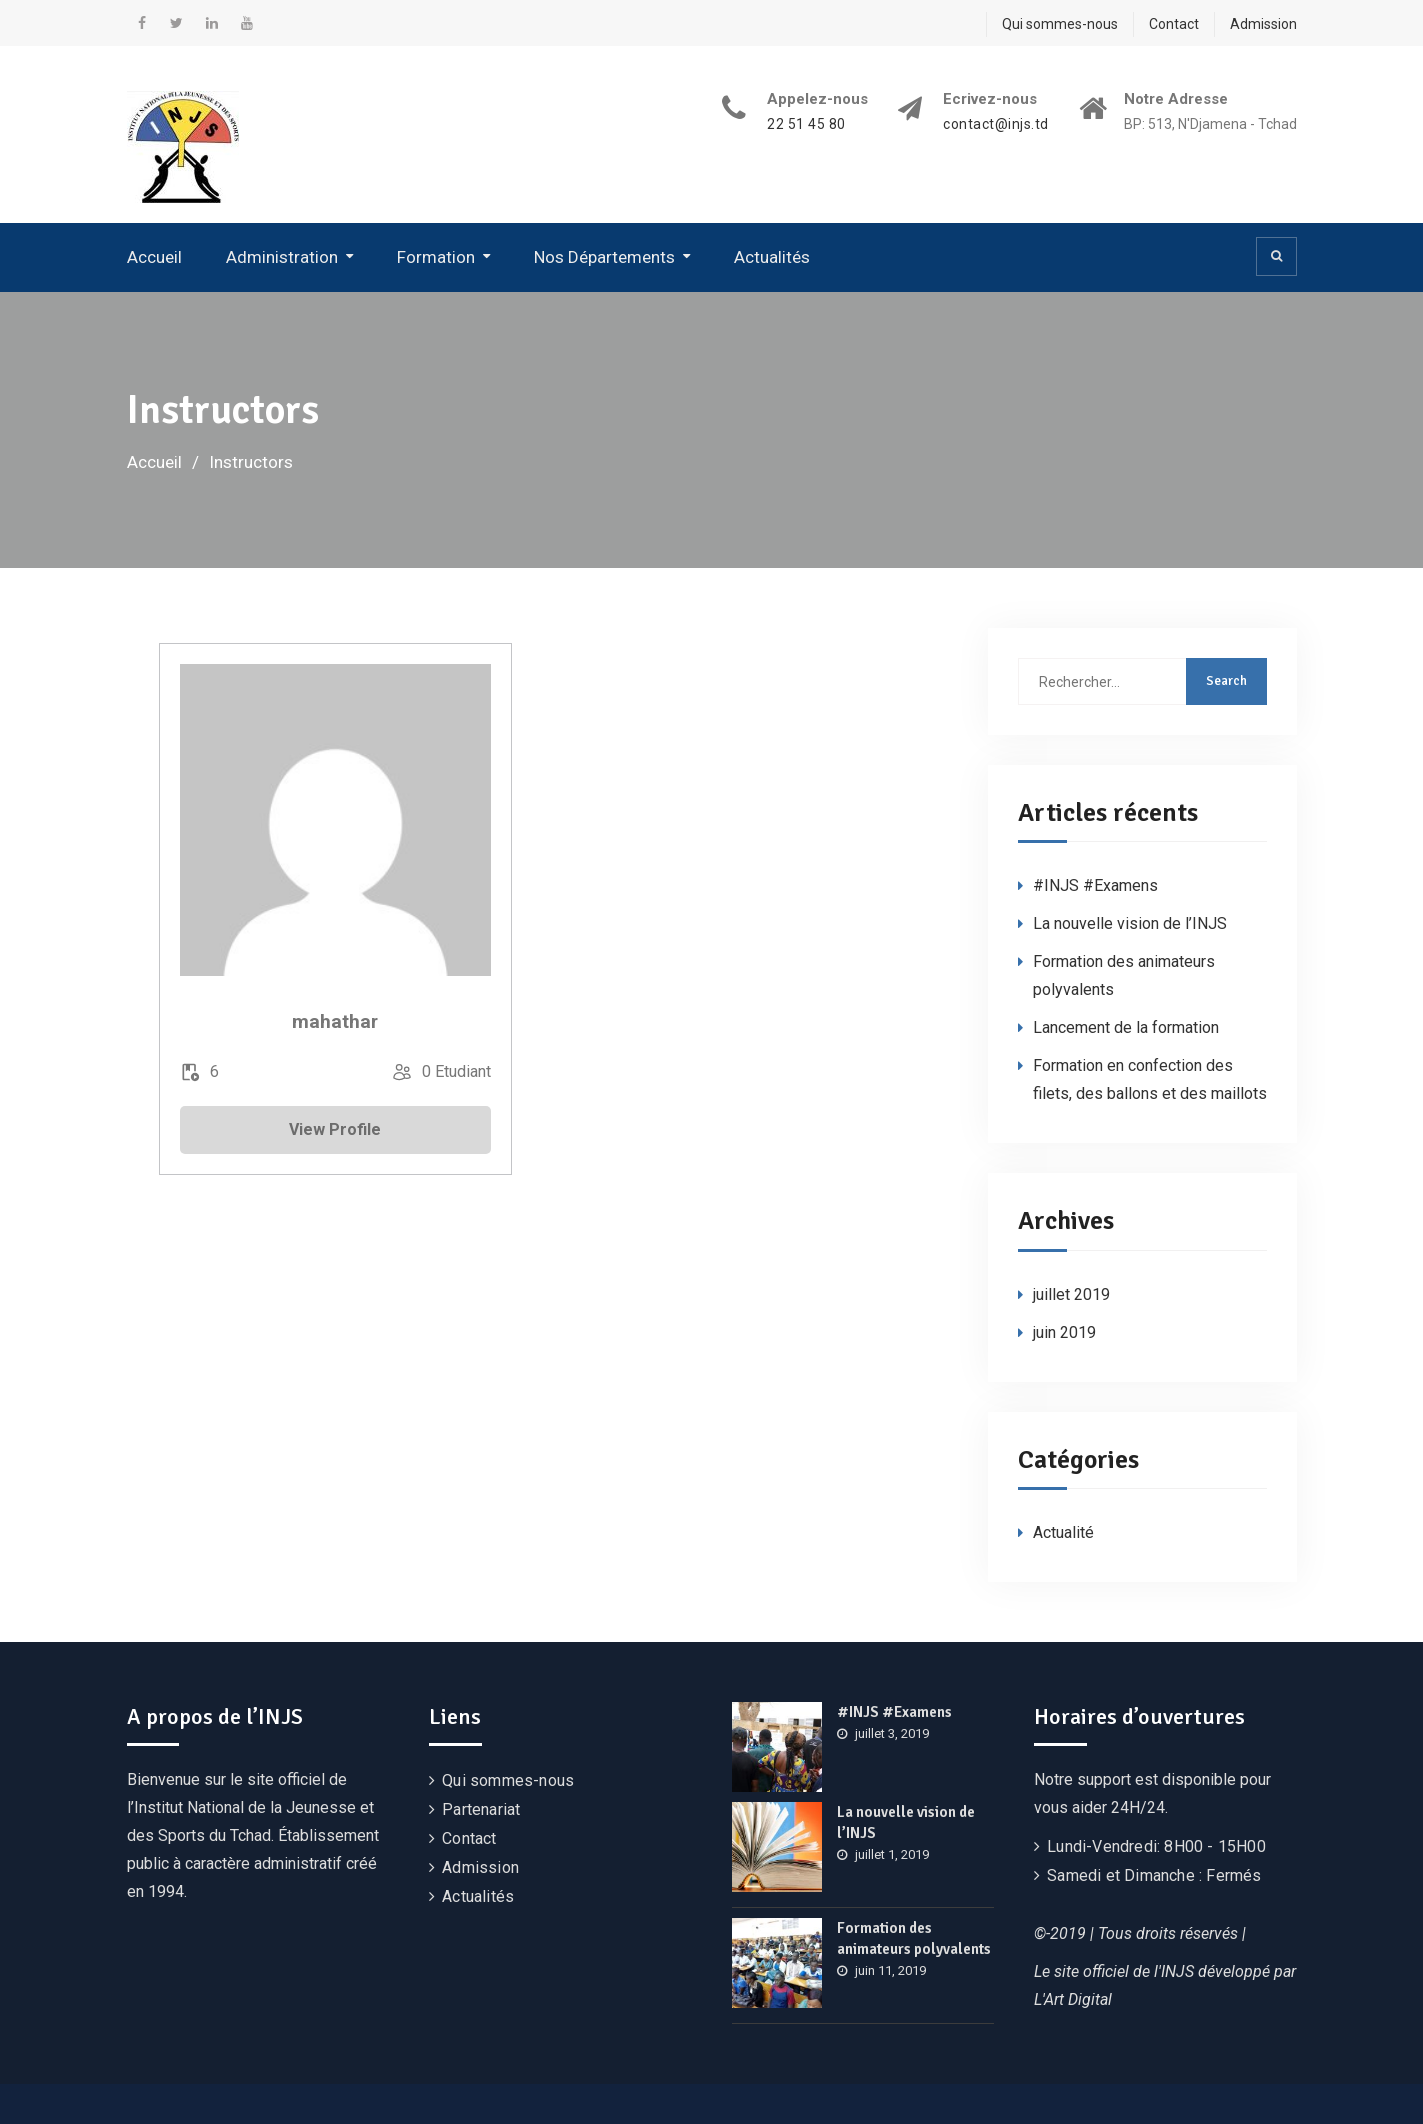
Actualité (1063, 1532)
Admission (1263, 24)
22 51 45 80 (806, 124)
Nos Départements (604, 257)
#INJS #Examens (1095, 885)
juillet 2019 (1071, 1294)
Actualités (772, 257)
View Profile (335, 1129)
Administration (282, 257)
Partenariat (481, 1809)
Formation (436, 257)
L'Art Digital (1073, 1999)
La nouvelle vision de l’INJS (1130, 923)
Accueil (154, 257)
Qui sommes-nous (1060, 24)
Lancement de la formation (1126, 1027)
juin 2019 (1064, 1332)
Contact (1174, 24)
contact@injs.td (996, 124)
